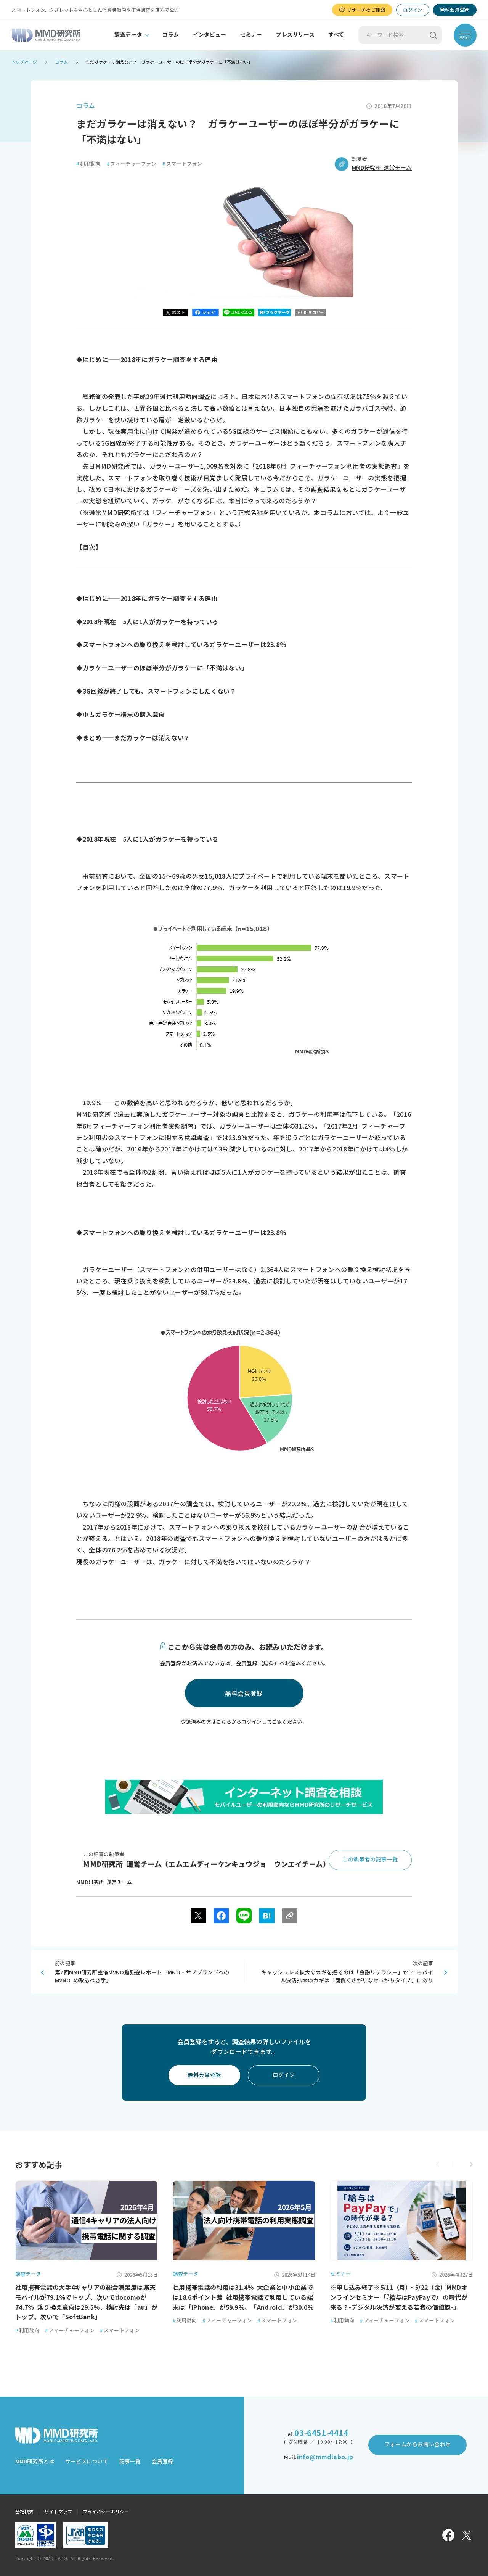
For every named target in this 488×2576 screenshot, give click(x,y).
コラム (170, 34)
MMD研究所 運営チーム (382, 168)
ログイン (412, 10)
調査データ (128, 34)
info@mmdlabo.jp (325, 2457)
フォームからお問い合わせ (417, 2444)
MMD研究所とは (34, 2461)
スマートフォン (182, 163)
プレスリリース (295, 34)
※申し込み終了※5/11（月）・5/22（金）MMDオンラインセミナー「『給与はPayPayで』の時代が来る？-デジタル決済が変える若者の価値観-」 (398, 2297)
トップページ (24, 62)
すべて (336, 34)
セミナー (251, 34)
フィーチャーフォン (132, 163)
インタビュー (209, 34)
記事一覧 (130, 2461)
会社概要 (24, 2511)
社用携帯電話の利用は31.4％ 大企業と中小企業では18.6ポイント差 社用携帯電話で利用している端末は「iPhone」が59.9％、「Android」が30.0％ (243, 2297)
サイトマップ (58, 2511)
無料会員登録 (454, 9)
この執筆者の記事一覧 (370, 1859)
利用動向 (88, 163)
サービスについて (86, 2461)
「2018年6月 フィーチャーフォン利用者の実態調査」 (326, 466)
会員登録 (162, 2461)
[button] (471, 2164)
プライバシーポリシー (106, 2511)
